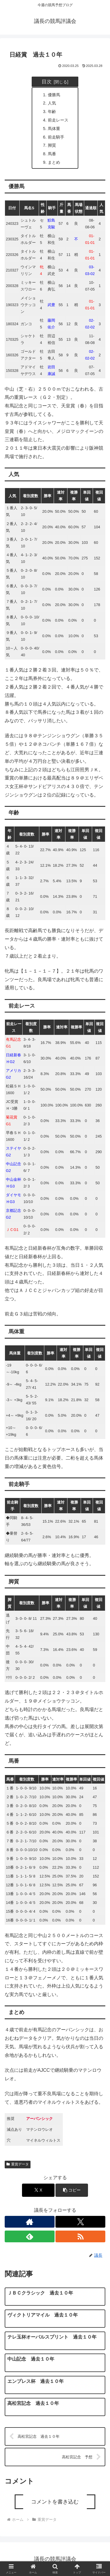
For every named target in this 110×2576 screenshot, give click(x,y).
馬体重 (54, 128)
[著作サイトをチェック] (30, 2222)
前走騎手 (56, 137)
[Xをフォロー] (80, 2222)
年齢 (52, 111)
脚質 (52, 145)
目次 (47, 82)
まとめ (54, 162)
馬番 (52, 153)
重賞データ (17, 2164)
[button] (71, 2190)
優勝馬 (54, 94)
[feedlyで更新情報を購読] (30, 2236)
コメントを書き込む (55, 2502)
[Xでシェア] (38, 2190)
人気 (52, 103)
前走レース (58, 120)
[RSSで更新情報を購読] (80, 2236)
